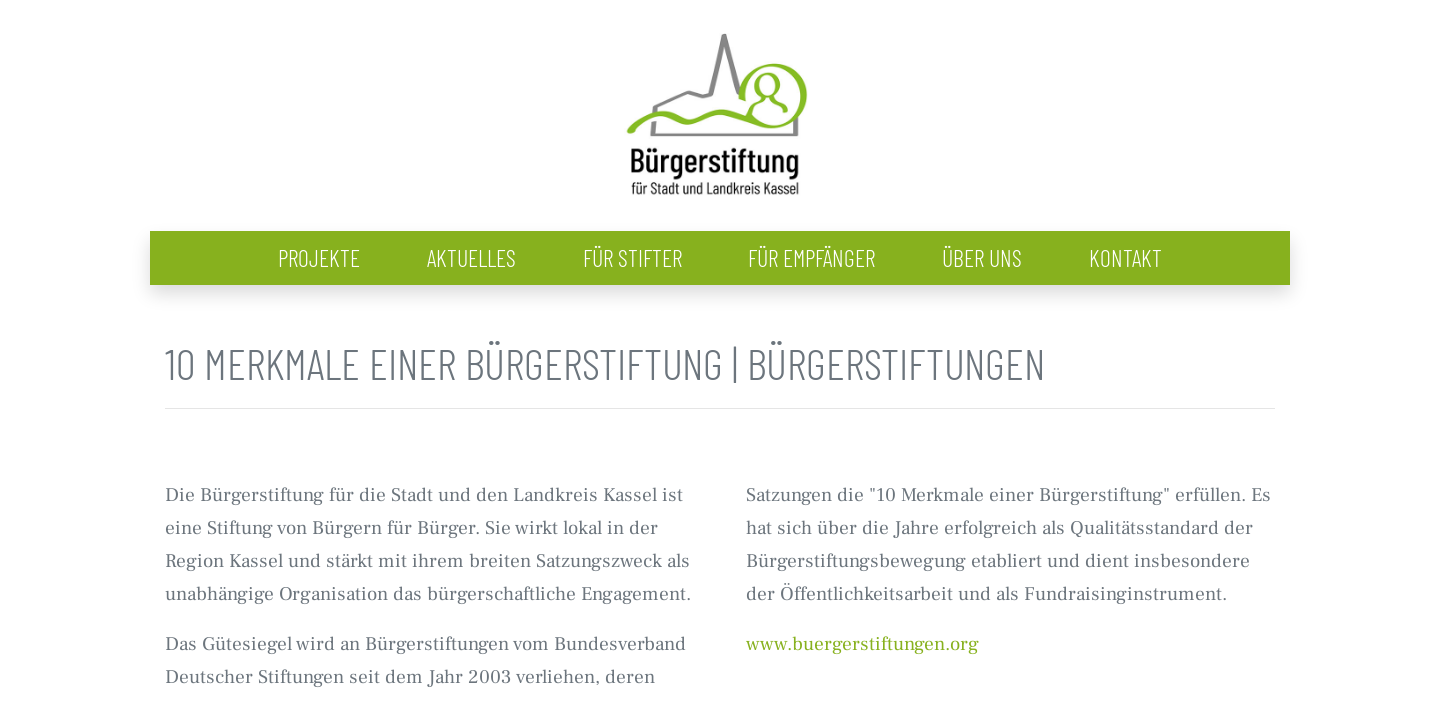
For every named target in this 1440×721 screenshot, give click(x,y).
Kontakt (1125, 257)
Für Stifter (632, 257)
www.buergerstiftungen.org (862, 643)
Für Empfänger (811, 257)
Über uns (982, 257)
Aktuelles (471, 257)
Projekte (319, 257)
